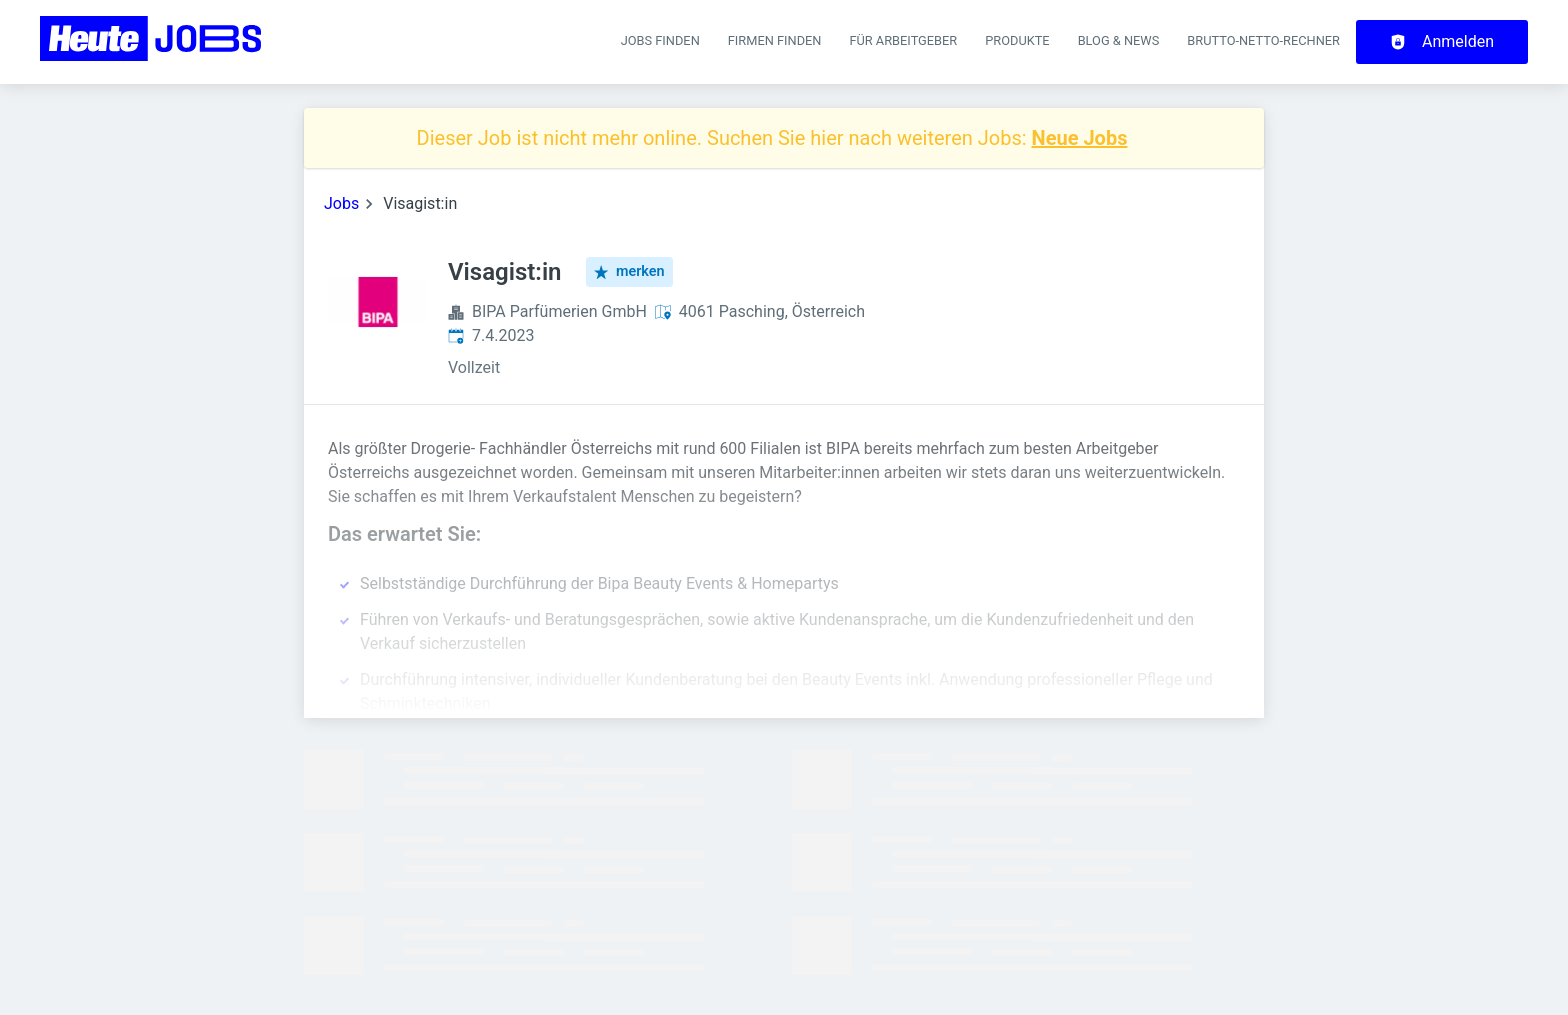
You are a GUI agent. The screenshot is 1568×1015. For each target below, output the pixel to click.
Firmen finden (775, 40)
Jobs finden (660, 40)
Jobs (341, 203)
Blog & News (1119, 40)
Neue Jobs (1080, 138)
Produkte (1017, 40)
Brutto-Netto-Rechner (1263, 40)
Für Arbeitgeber (903, 40)
